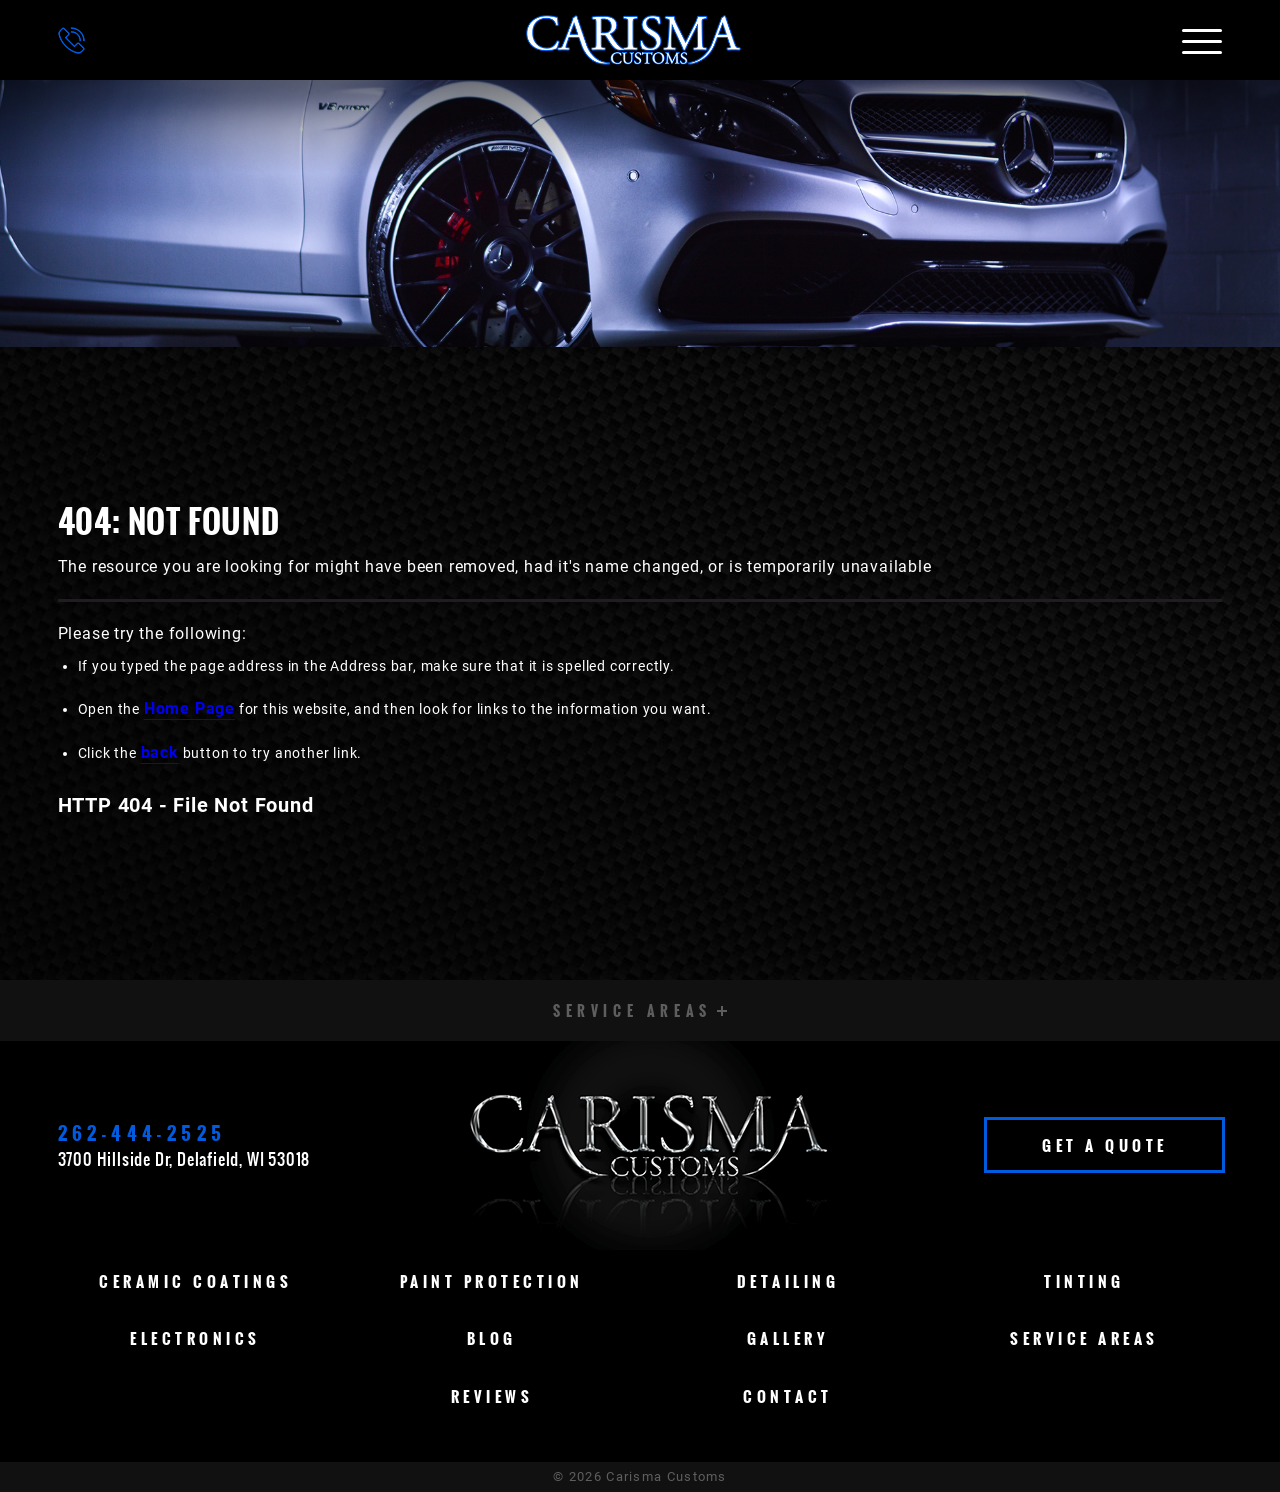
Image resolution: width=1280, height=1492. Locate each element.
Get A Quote (1105, 1145)
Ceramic (195, 1281)
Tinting (1084, 1281)
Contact (788, 1396)
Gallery (788, 1338)
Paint (492, 1281)
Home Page (189, 708)
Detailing (788, 1281)
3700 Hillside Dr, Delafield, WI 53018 (184, 1159)
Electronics (195, 1338)
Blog (492, 1338)
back (160, 752)
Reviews (492, 1396)
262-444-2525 (142, 1133)
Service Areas (1084, 1338)
